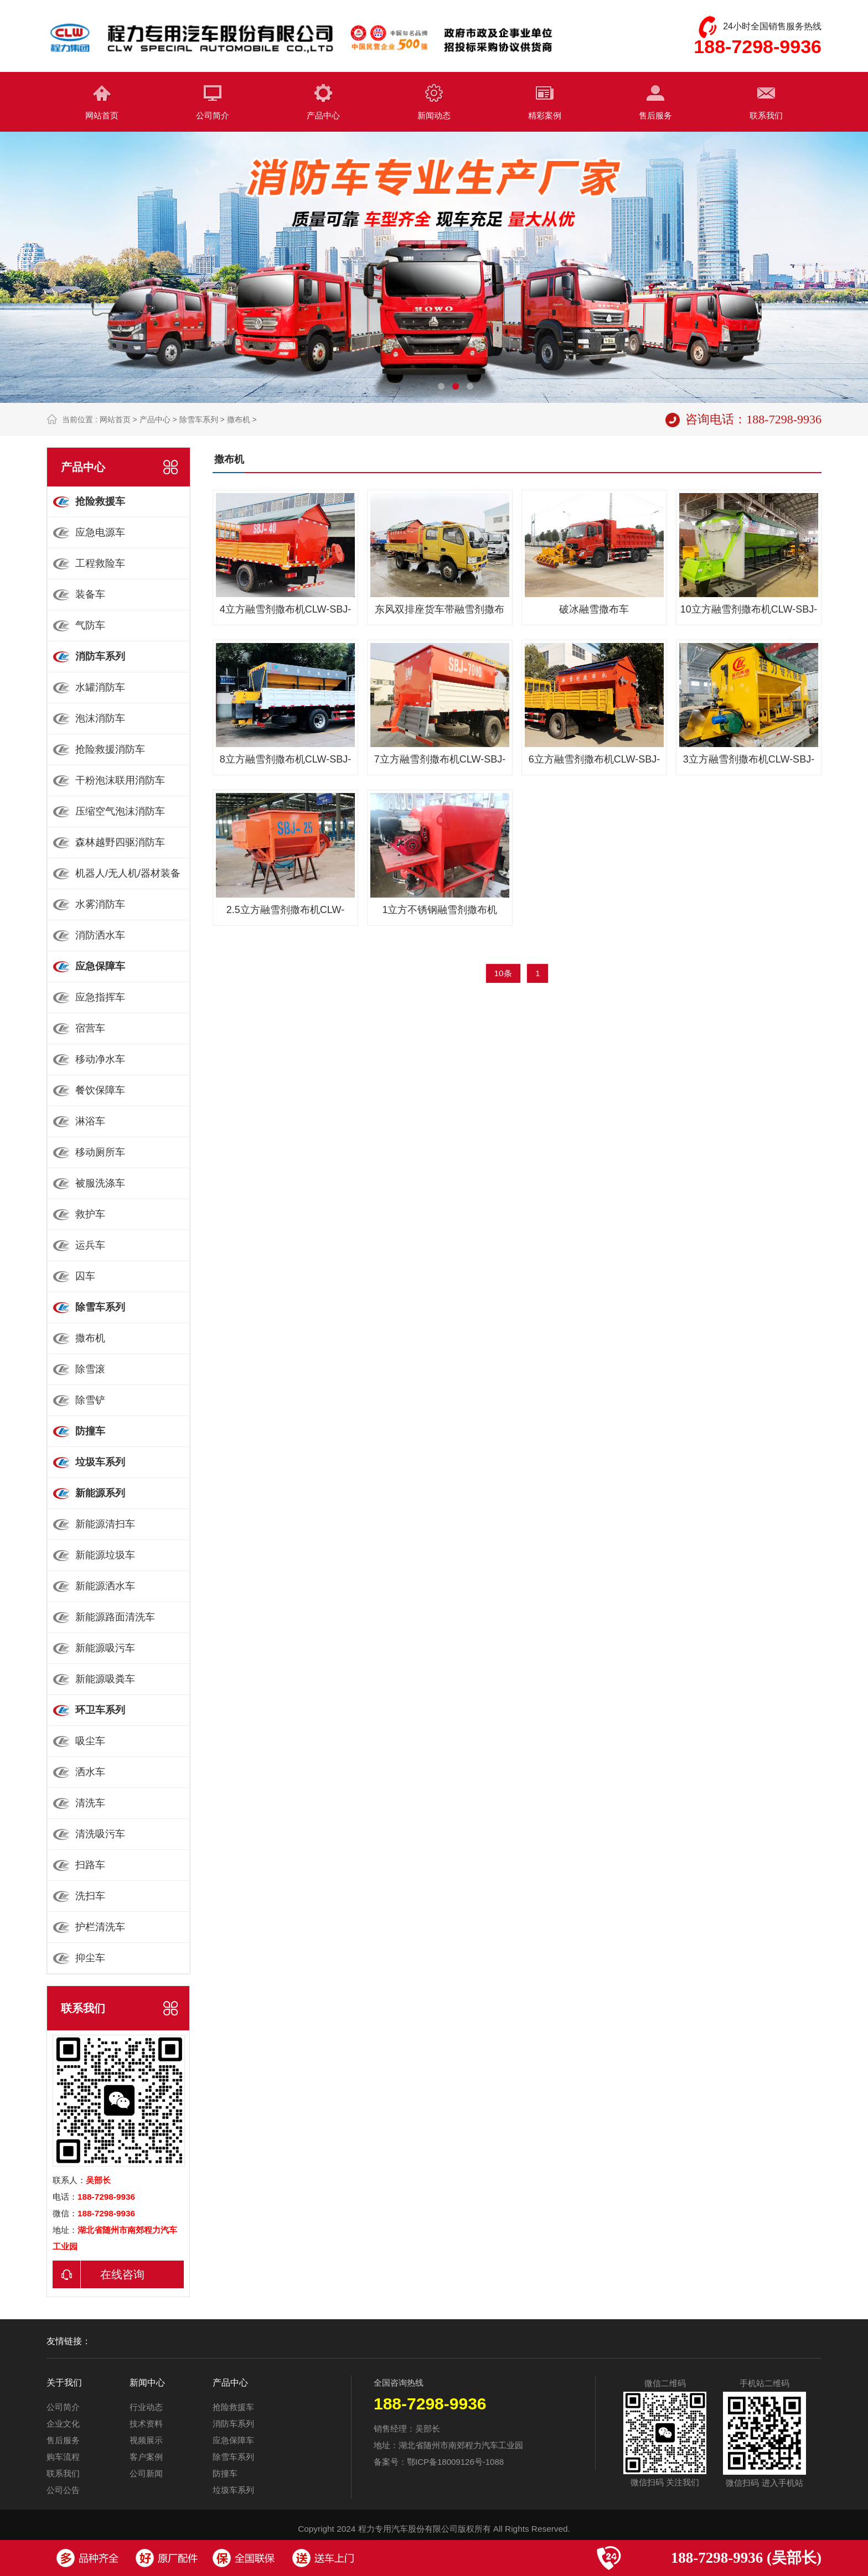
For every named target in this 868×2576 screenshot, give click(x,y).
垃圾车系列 (233, 2490)
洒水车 (90, 1771)
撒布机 (238, 419)
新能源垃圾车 (105, 1555)
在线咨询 (98, 2274)
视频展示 (146, 2440)
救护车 (90, 1214)
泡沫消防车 (100, 718)
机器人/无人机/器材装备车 (114, 878)
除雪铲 (90, 1400)
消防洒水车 (100, 935)
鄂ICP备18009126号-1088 (455, 2461)
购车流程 (63, 2456)
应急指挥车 (100, 997)
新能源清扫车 (105, 1524)
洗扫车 (90, 1895)
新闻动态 (434, 115)
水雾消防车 (100, 904)
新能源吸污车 (105, 1648)
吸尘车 (90, 1740)
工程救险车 (100, 563)
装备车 (90, 594)
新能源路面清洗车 (115, 1617)
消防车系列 (233, 2423)
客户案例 (146, 2456)
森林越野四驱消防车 (120, 842)
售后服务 (655, 115)
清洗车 (90, 1802)
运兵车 (90, 1245)
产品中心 (323, 115)
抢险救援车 (233, 2407)
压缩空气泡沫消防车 (120, 811)
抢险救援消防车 (110, 749)
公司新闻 (146, 2473)
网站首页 (101, 115)
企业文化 (63, 2423)
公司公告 (63, 2490)
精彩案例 (544, 115)
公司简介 (212, 115)
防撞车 (225, 2473)
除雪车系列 (198, 419)
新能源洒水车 (105, 1586)
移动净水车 (100, 1059)
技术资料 (146, 2423)
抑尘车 (90, 1957)
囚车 (85, 1276)
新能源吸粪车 (105, 1678)
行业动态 (146, 2407)
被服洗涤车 (100, 1183)
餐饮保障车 (100, 1090)
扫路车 (90, 1864)
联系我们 (766, 115)
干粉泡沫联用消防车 (120, 780)
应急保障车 (233, 2440)
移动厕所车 (100, 1152)
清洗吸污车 (100, 1833)
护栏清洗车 (100, 1926)
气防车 (90, 625)
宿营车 (90, 1028)
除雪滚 (90, 1369)
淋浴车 (90, 1121)
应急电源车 (100, 532)
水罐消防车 (100, 687)
